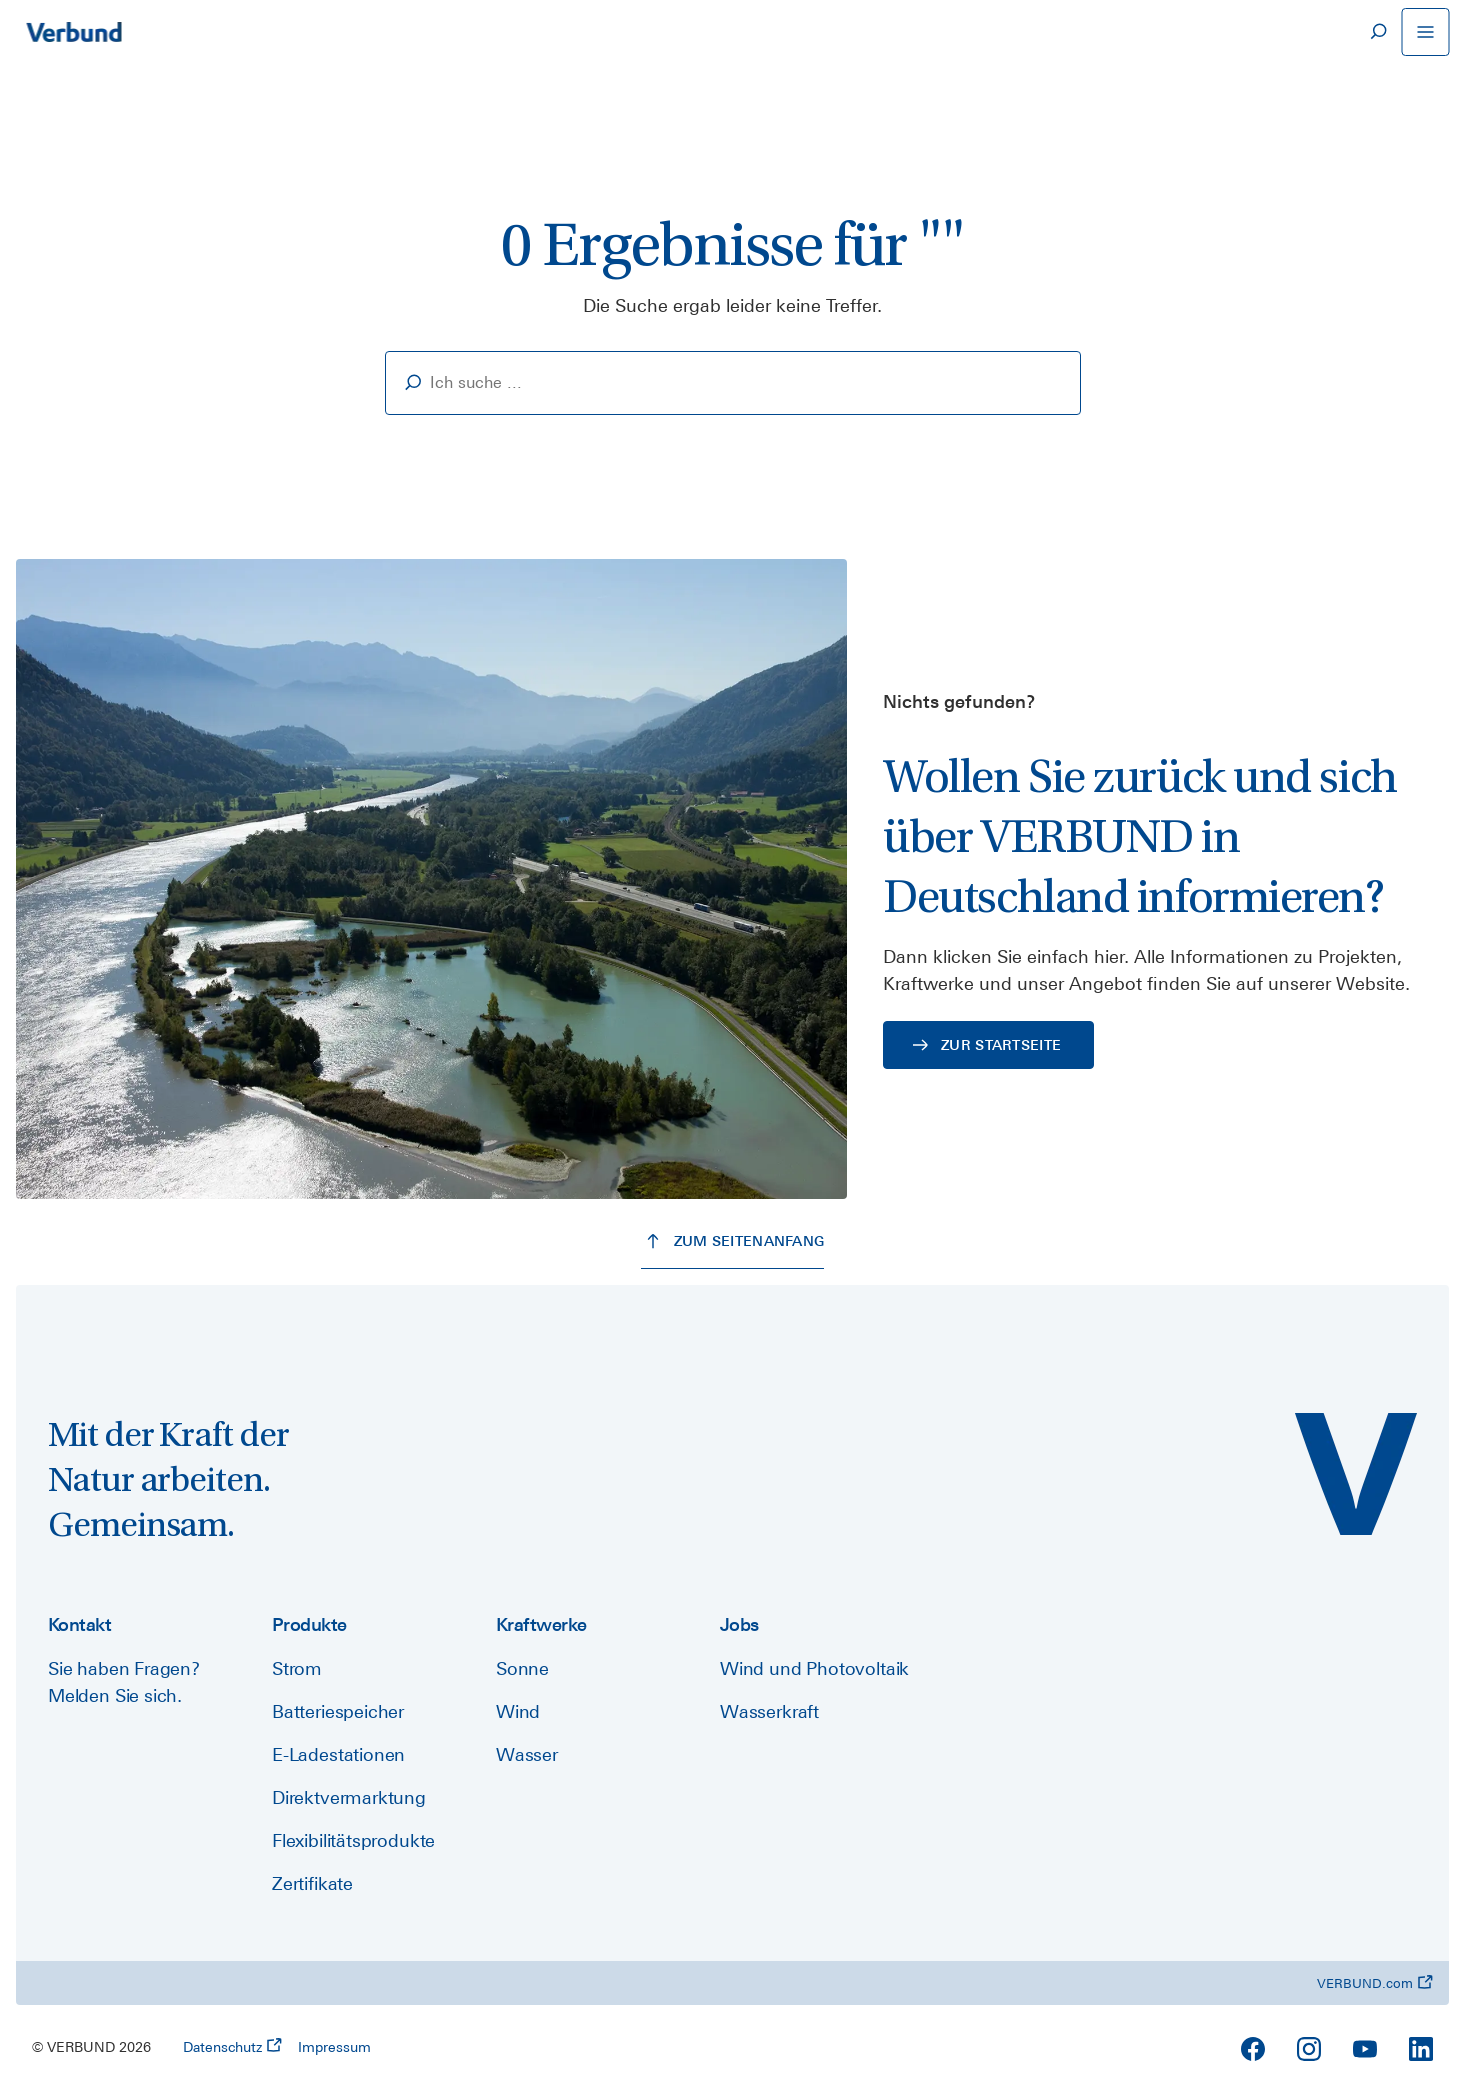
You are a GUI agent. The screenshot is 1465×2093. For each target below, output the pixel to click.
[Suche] (1377, 32)
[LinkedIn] (1421, 2049)
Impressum (334, 2047)
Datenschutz (232, 2046)
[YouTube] (1365, 2049)
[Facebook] (1253, 2049)
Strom (297, 1668)
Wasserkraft (769, 1711)
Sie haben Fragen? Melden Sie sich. (124, 1682)
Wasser (527, 1754)
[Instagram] (1309, 2049)
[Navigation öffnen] (1425, 32)
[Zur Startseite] (74, 32)
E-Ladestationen (338, 1754)
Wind (518, 1711)
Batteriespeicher (338, 1711)
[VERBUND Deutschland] (1356, 1474)
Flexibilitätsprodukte (353, 1840)
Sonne (522, 1668)
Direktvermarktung (349, 1797)
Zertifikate (312, 1883)
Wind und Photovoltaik (814, 1668)
